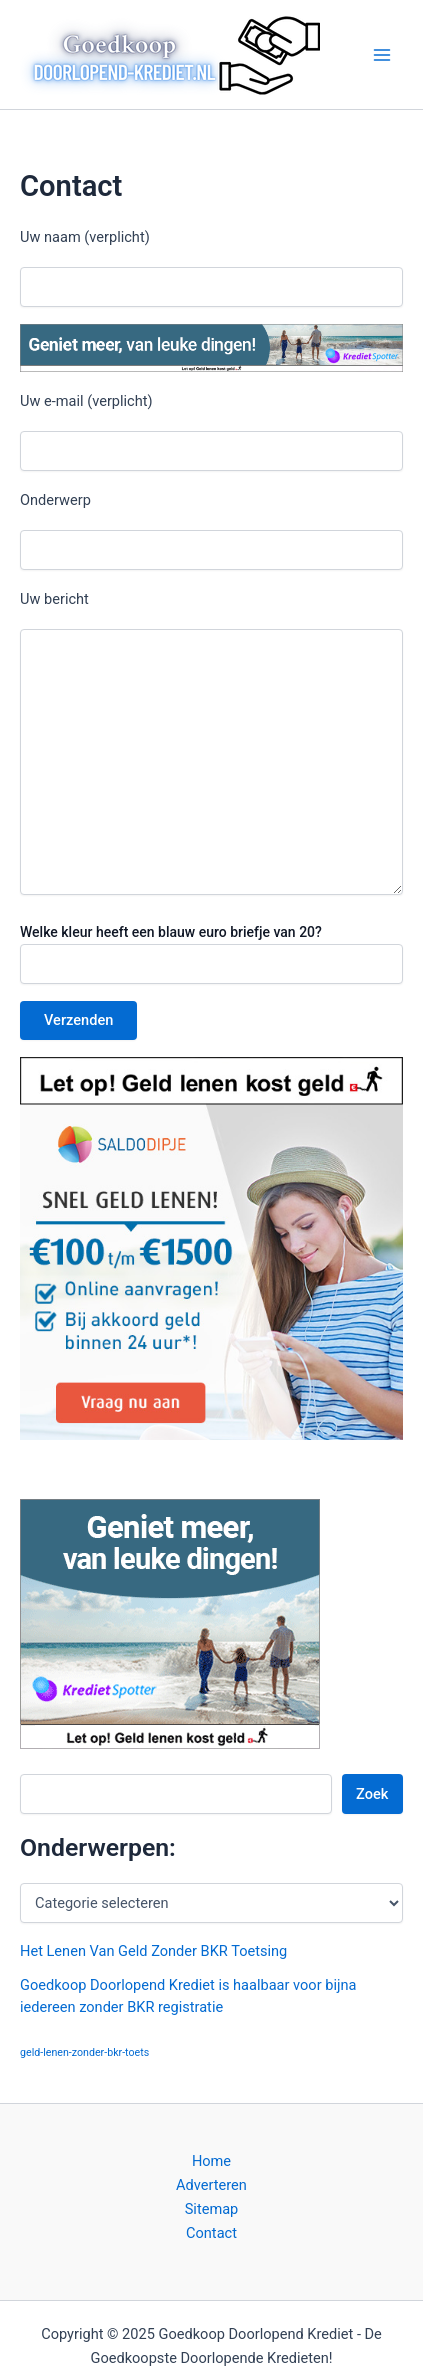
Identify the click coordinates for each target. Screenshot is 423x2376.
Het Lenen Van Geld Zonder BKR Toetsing (153, 1951)
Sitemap (212, 2209)
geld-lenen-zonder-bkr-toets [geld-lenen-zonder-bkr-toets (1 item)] (84, 2052)
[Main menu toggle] (382, 55)
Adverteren (211, 2185)
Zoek (372, 1794)
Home (211, 2161)
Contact (211, 2233)
